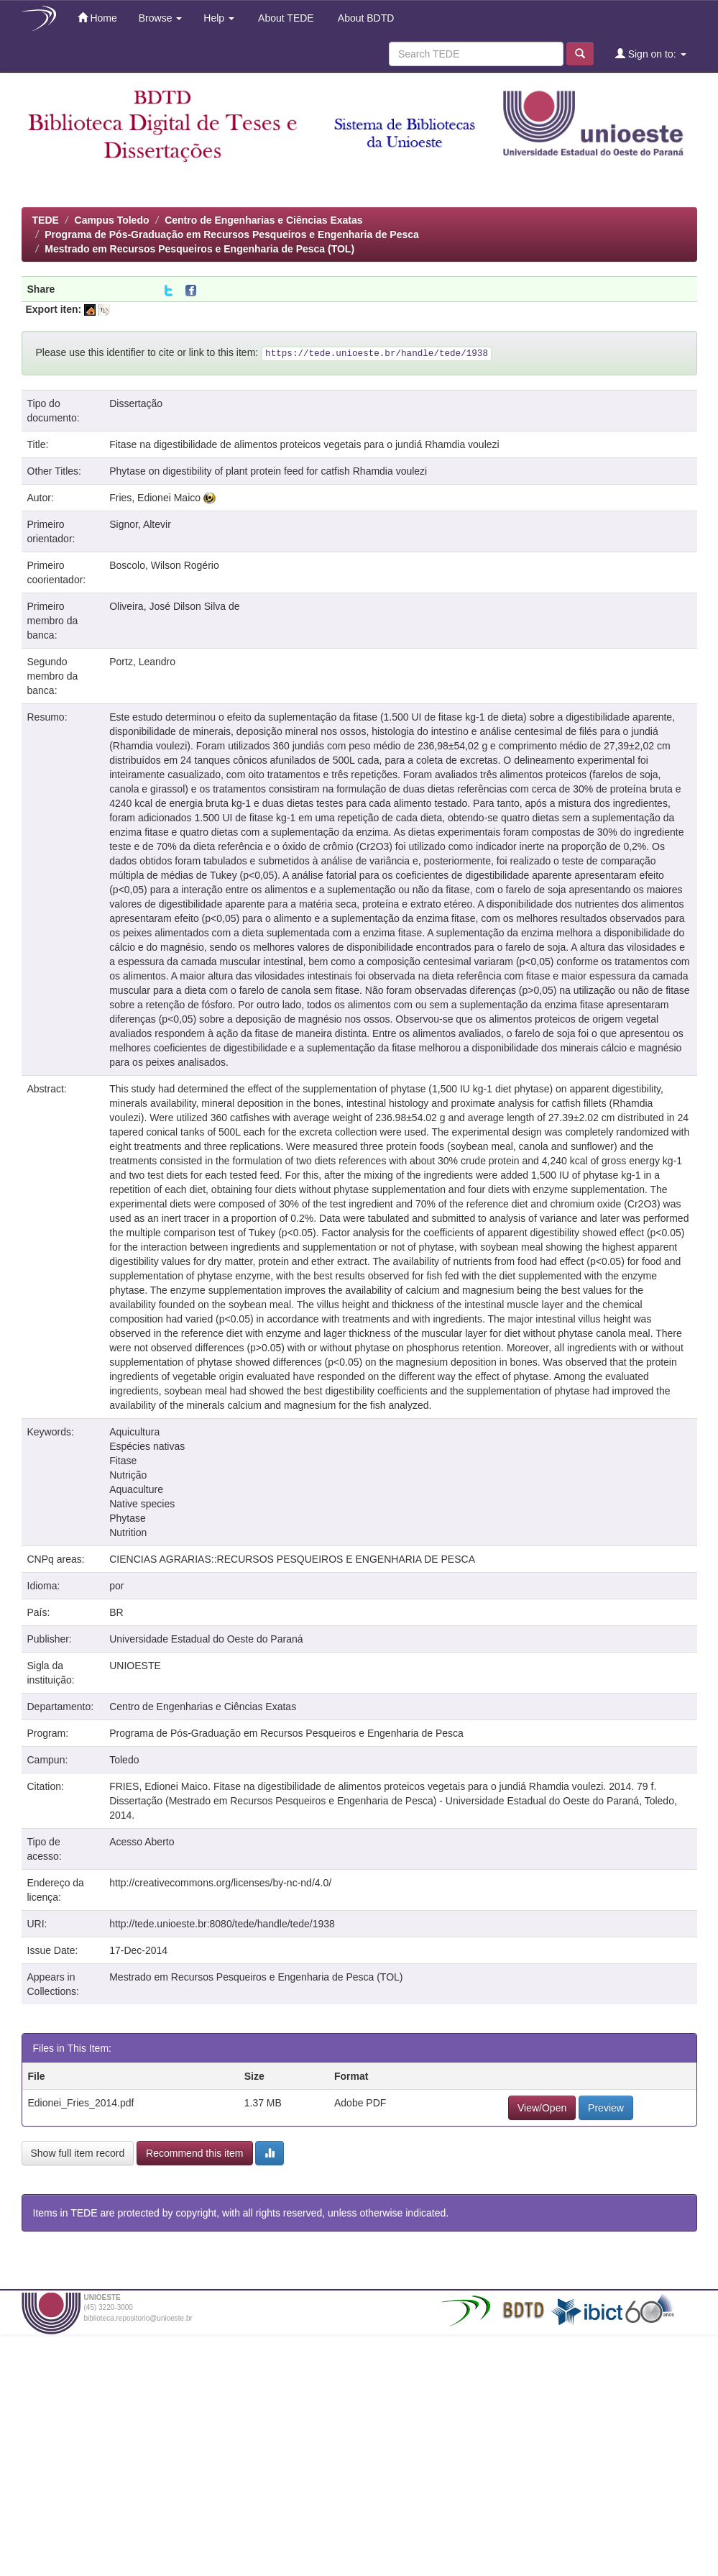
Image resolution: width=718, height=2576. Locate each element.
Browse (161, 18)
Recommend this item (194, 2153)
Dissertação (135, 403)
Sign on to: (650, 53)
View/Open (541, 2108)
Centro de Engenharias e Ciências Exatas (263, 220)
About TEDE (285, 18)
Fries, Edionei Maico (155, 497)
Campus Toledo (112, 220)
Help (218, 18)
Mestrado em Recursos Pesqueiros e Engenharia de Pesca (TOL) (199, 249)
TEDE (45, 220)
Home (97, 18)
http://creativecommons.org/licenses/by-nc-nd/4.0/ (220, 1882)
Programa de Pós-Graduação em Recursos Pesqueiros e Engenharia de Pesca (232, 234)
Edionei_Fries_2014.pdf (81, 2103)
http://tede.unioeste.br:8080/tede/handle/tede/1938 (222, 1923)
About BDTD (365, 18)
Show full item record (78, 2153)
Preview (606, 2108)
